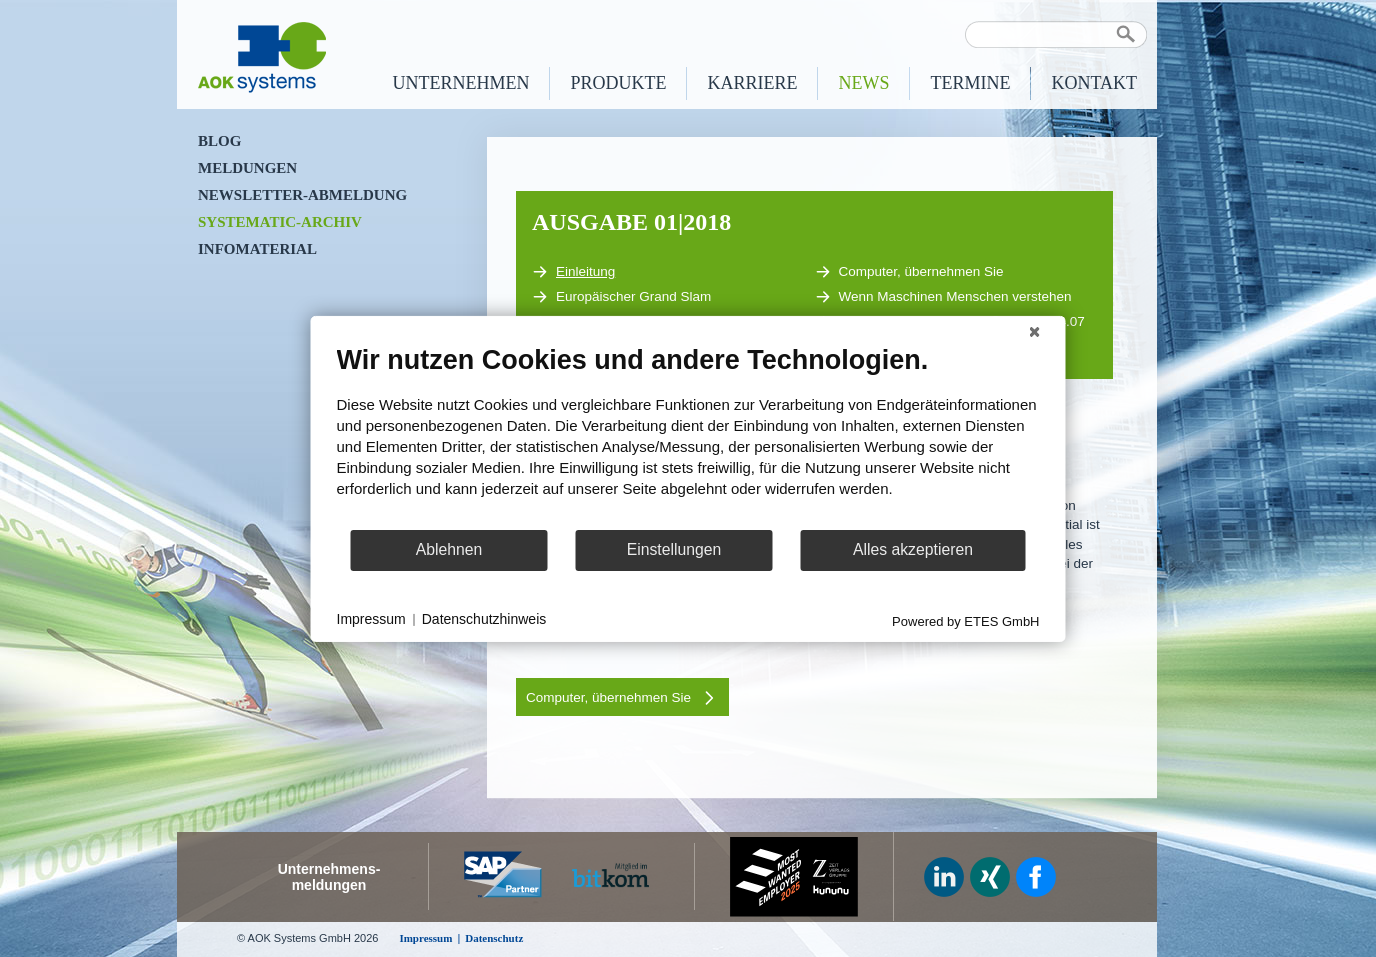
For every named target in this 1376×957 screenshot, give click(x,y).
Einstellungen (674, 549)
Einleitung (573, 272)
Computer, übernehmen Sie (909, 272)
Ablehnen (449, 549)
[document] (688, 435)
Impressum (371, 619)
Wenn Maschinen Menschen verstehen (943, 297)
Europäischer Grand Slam (621, 297)
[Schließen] (1035, 331)
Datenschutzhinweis (484, 619)
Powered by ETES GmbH (965, 620)
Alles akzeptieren (913, 549)
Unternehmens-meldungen (329, 877)
